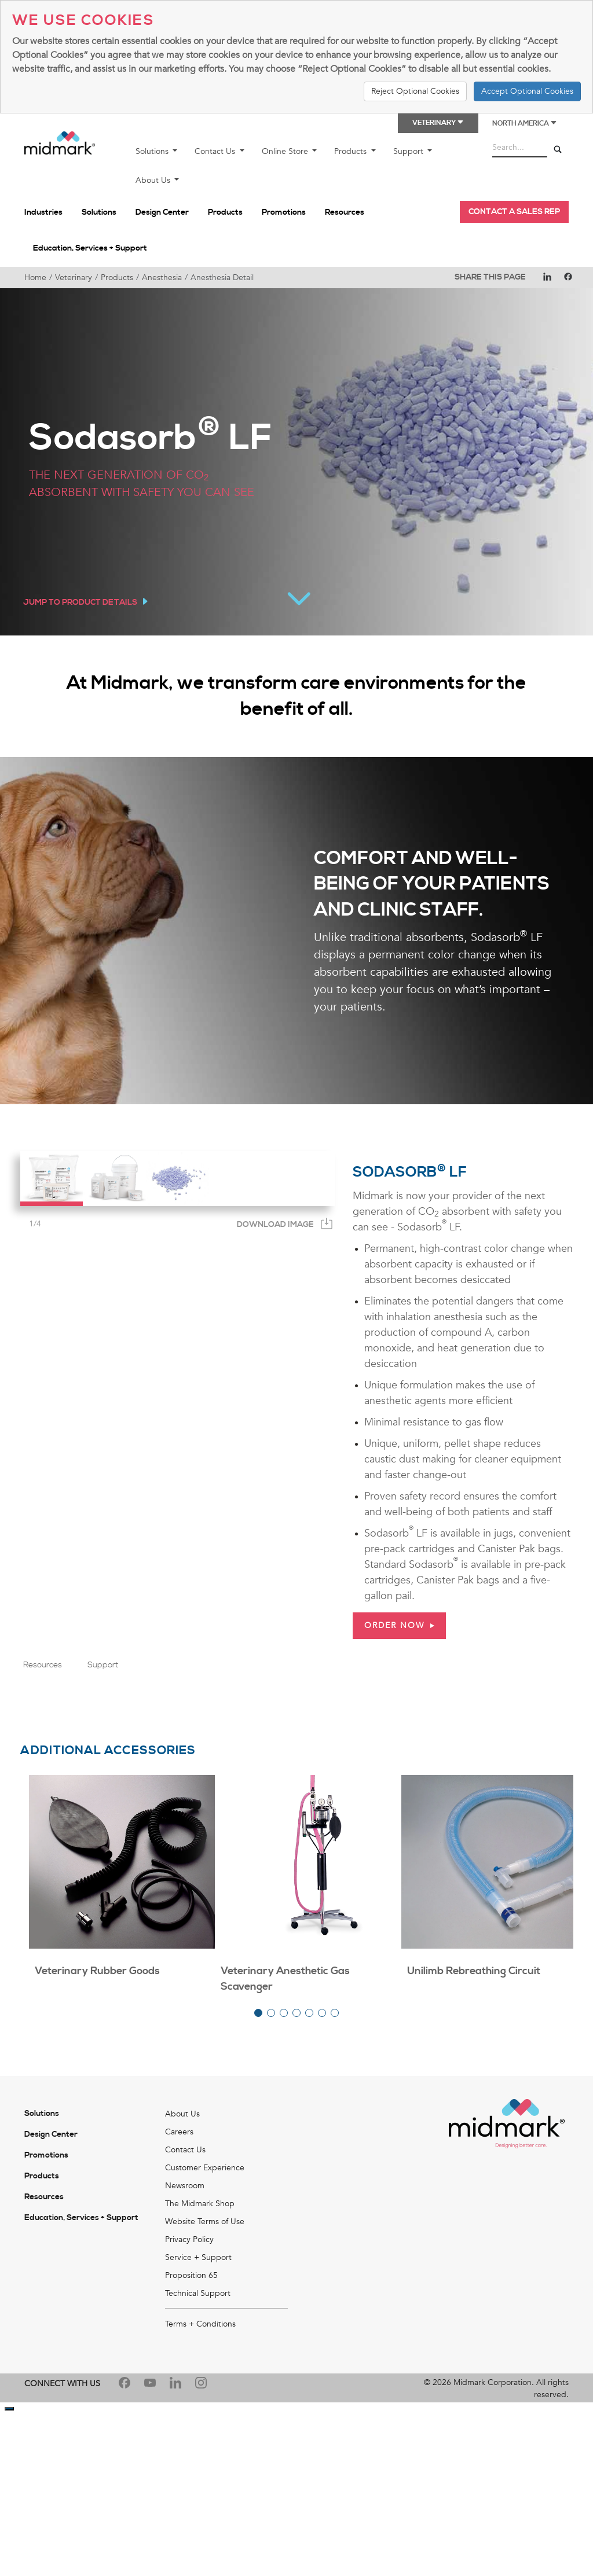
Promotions (284, 212)
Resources (344, 212)
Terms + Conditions (200, 2323)
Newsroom (184, 2185)
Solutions (153, 151)
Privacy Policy (189, 2239)
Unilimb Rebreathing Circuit (473, 1971)
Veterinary (73, 277)
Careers (179, 2131)
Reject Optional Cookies (415, 91)
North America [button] (524, 123)
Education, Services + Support (90, 248)
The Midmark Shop (200, 2203)
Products (351, 151)
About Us (154, 180)
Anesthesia (162, 277)
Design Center (162, 212)
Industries (43, 212)
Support (409, 151)
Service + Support (198, 2257)
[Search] (558, 150)
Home (35, 277)
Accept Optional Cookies (527, 91)
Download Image (275, 1224)
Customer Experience (204, 2167)
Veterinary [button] (438, 123)
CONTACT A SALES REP (514, 212)
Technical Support (197, 2293)
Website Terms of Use (204, 2221)
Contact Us (216, 151)
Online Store (286, 151)
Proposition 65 (191, 2275)
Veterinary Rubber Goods (97, 1971)
